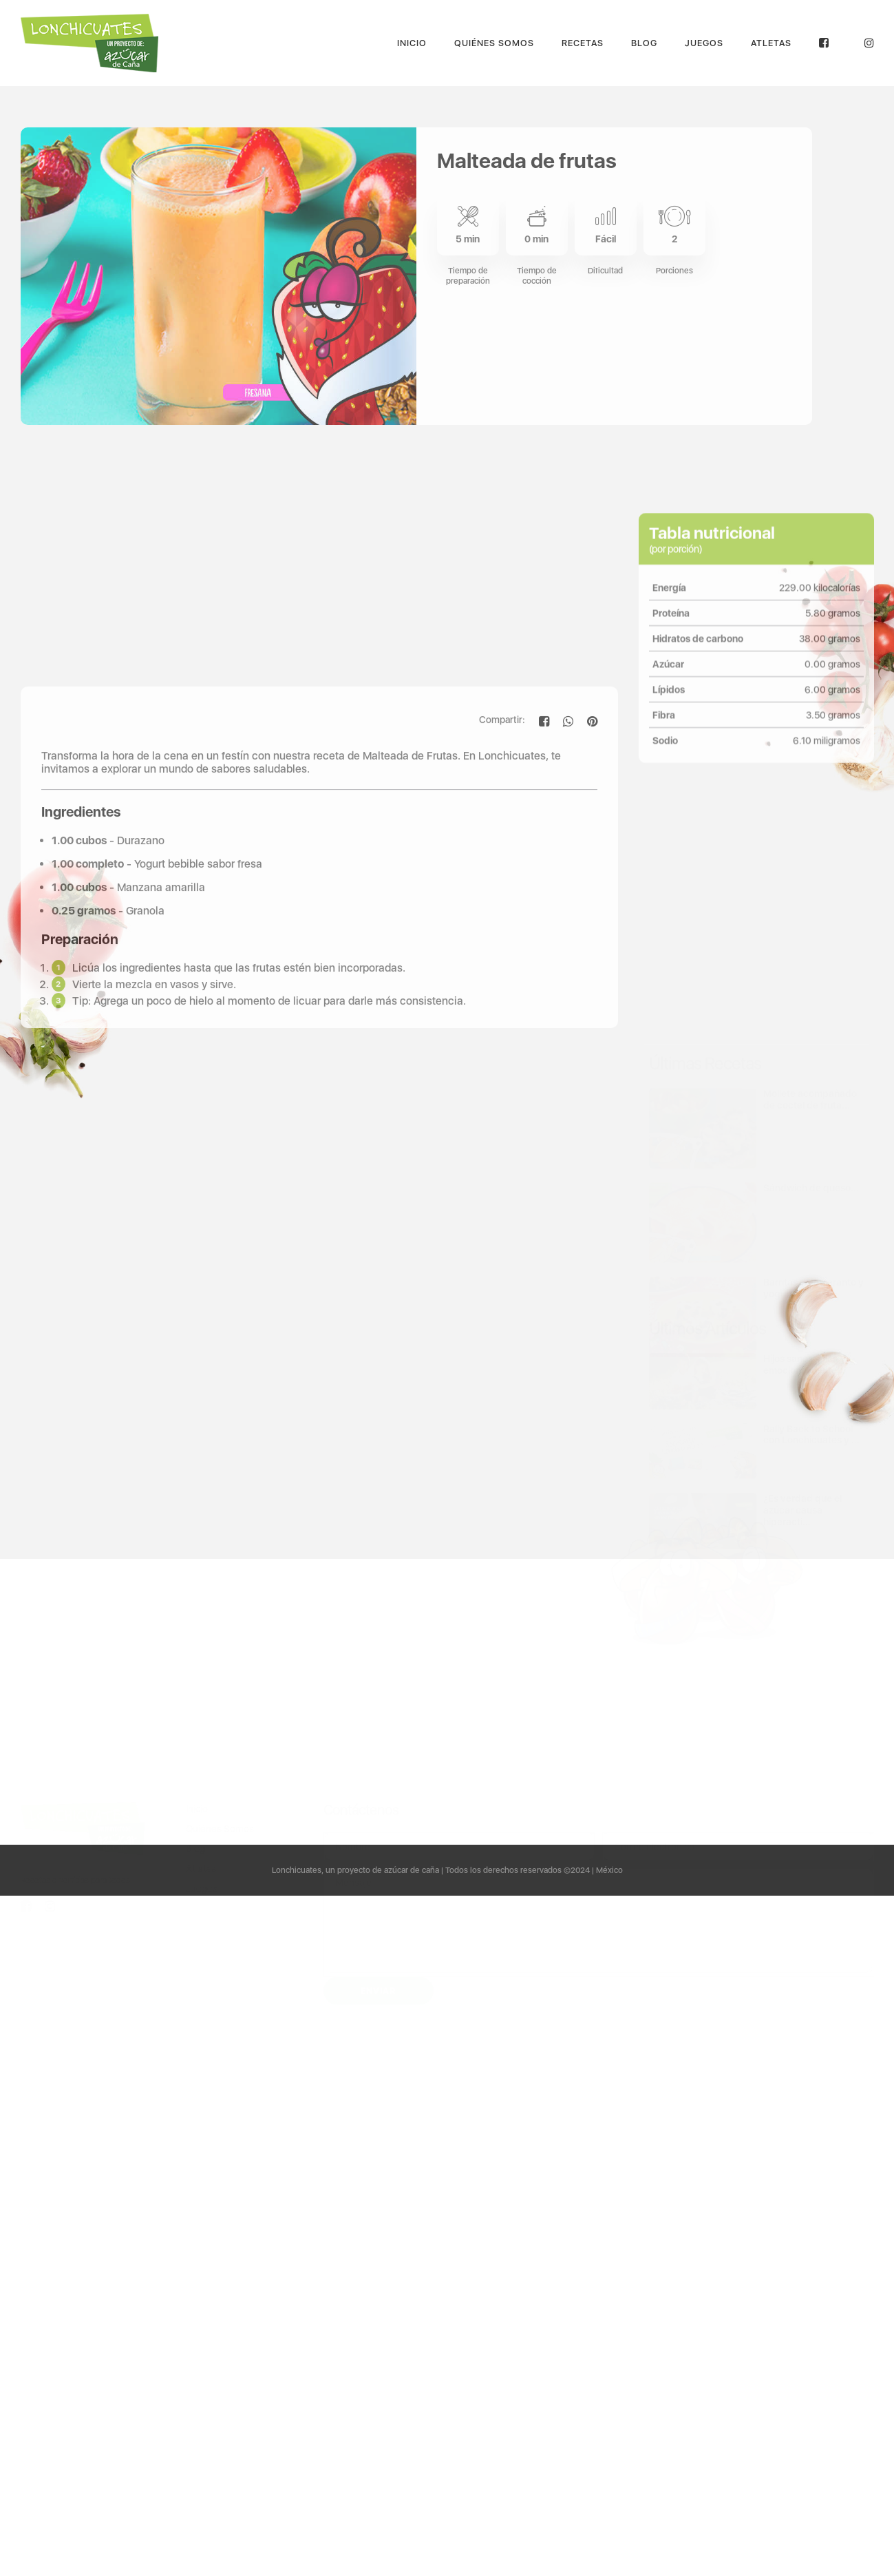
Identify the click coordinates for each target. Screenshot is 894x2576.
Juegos (704, 43)
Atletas (771, 43)
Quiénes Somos (494, 43)
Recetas (583, 43)
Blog (644, 43)
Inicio (412, 43)
